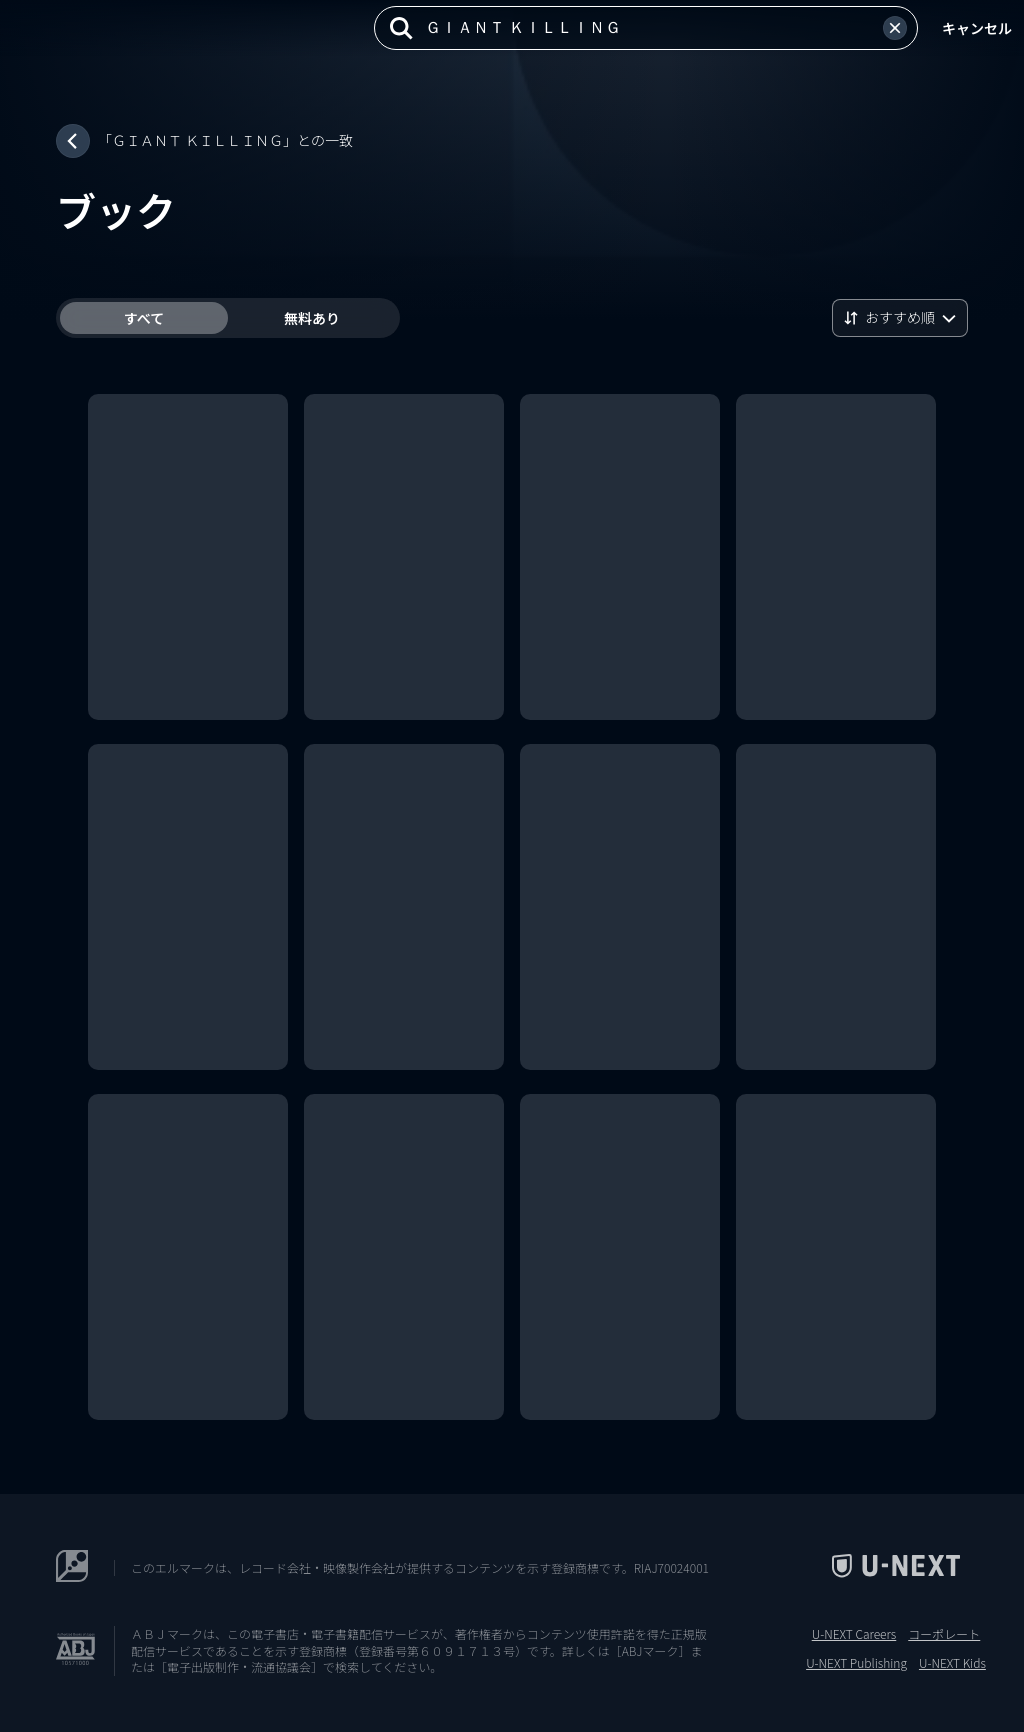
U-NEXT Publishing (856, 1663)
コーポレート (944, 1634)
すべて (144, 318)
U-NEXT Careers (854, 1634)
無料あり (312, 318)
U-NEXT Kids (952, 1663)
